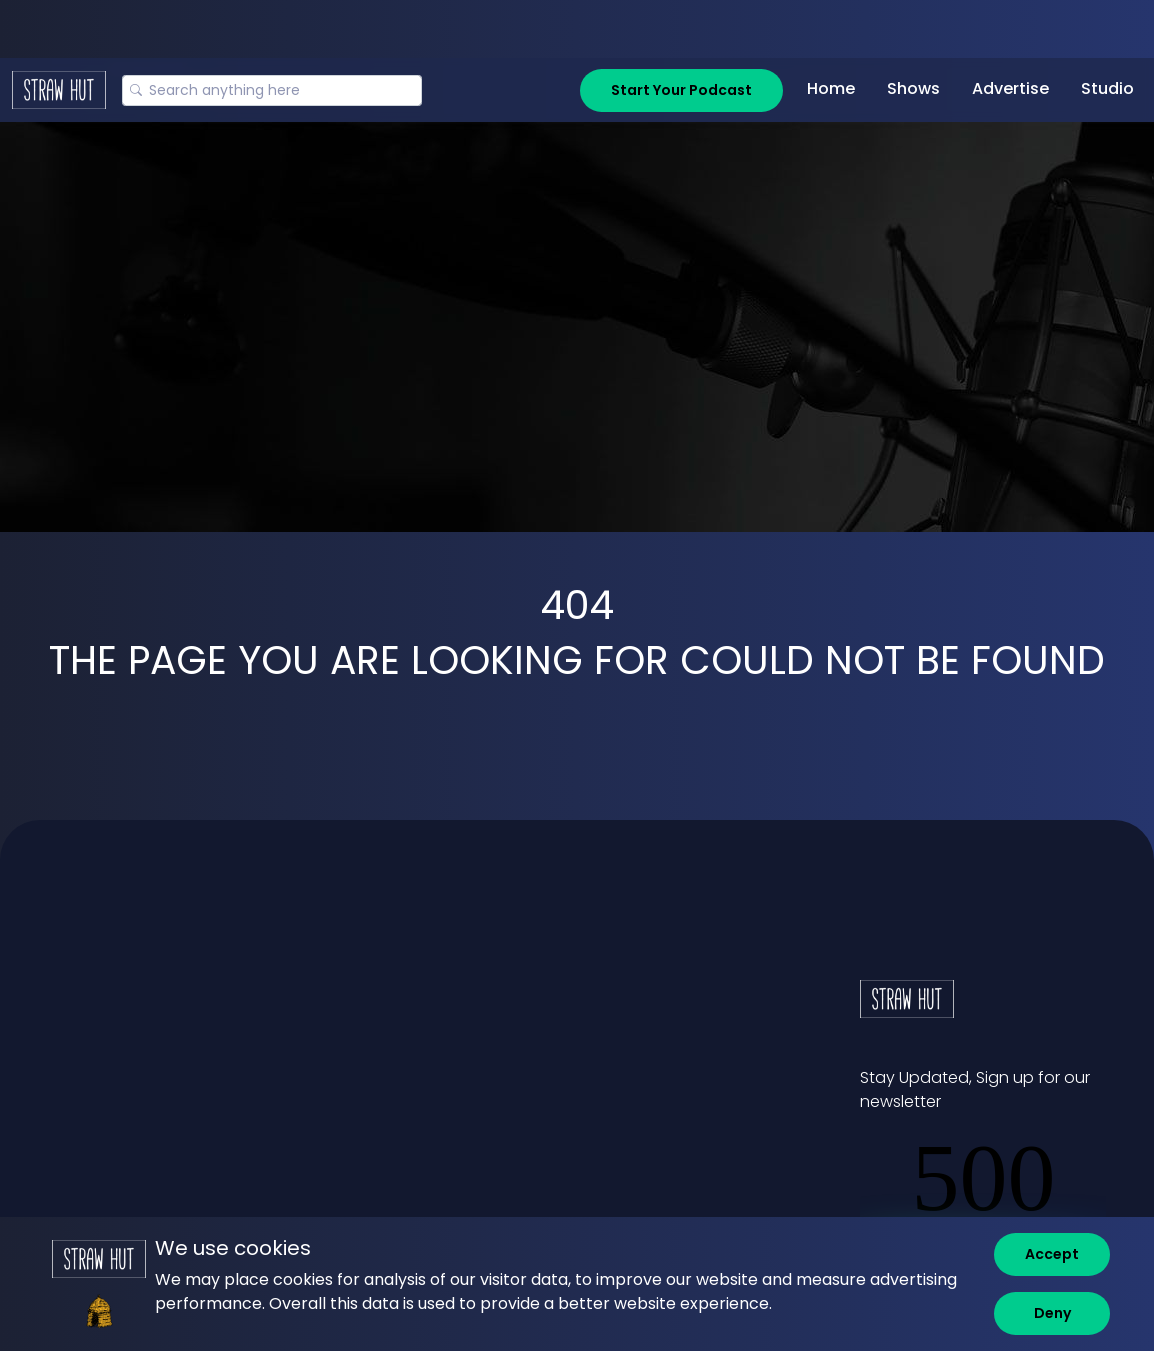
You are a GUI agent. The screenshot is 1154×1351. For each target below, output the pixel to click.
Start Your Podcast (681, 90)
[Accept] (1052, 1254)
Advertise (1010, 88)
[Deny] (1052, 1313)
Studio (1107, 88)
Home (831, 88)
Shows (913, 88)
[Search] (272, 90)
